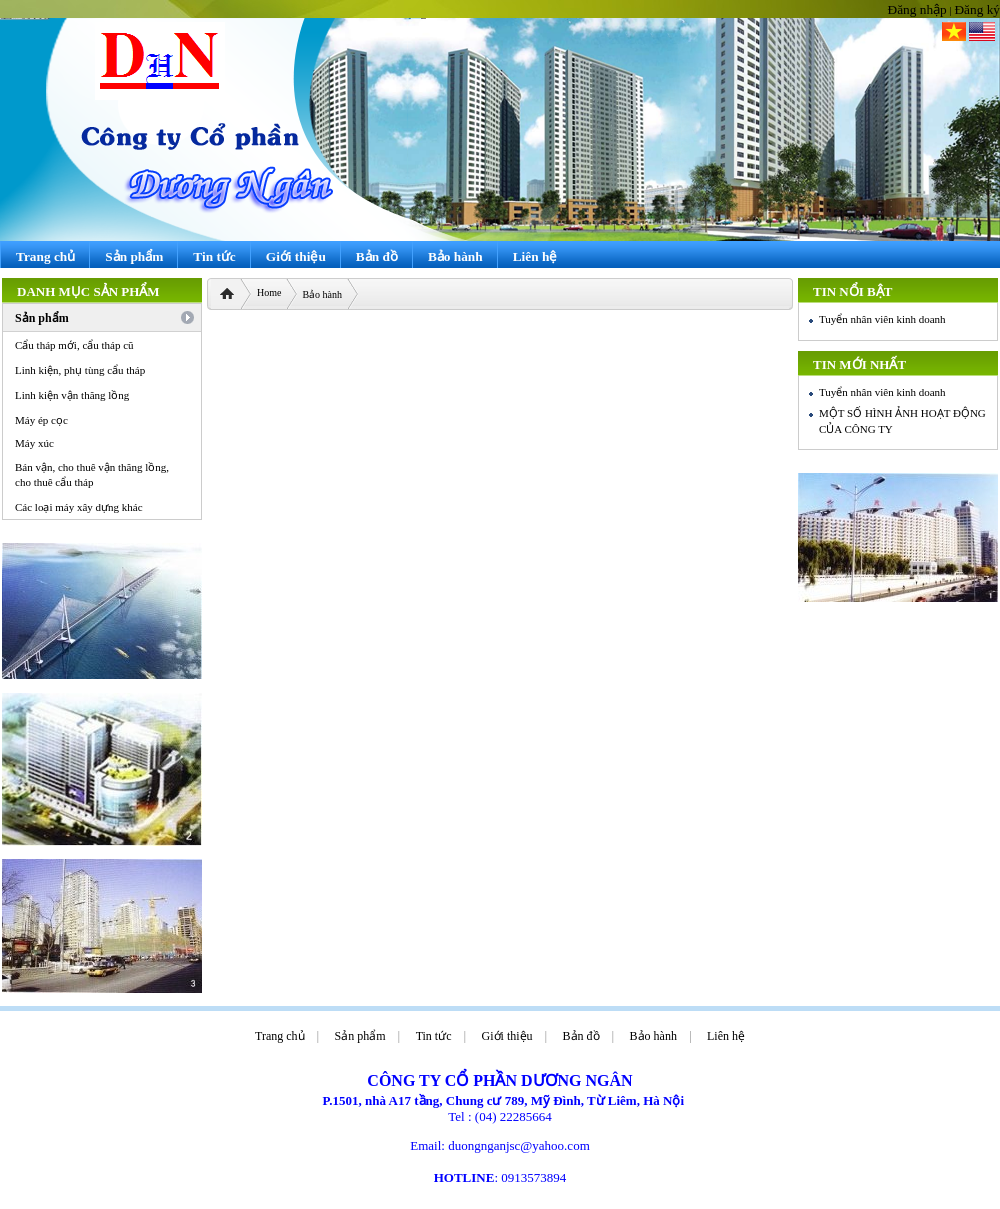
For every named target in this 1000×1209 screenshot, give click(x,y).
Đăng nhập (917, 9)
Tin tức (434, 1036)
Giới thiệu (507, 1036)
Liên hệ (726, 1036)
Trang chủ (280, 1036)
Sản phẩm (360, 1036)
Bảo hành (322, 294)
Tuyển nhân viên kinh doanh (882, 319)
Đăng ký (977, 9)
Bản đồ (581, 1036)
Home (269, 292)
